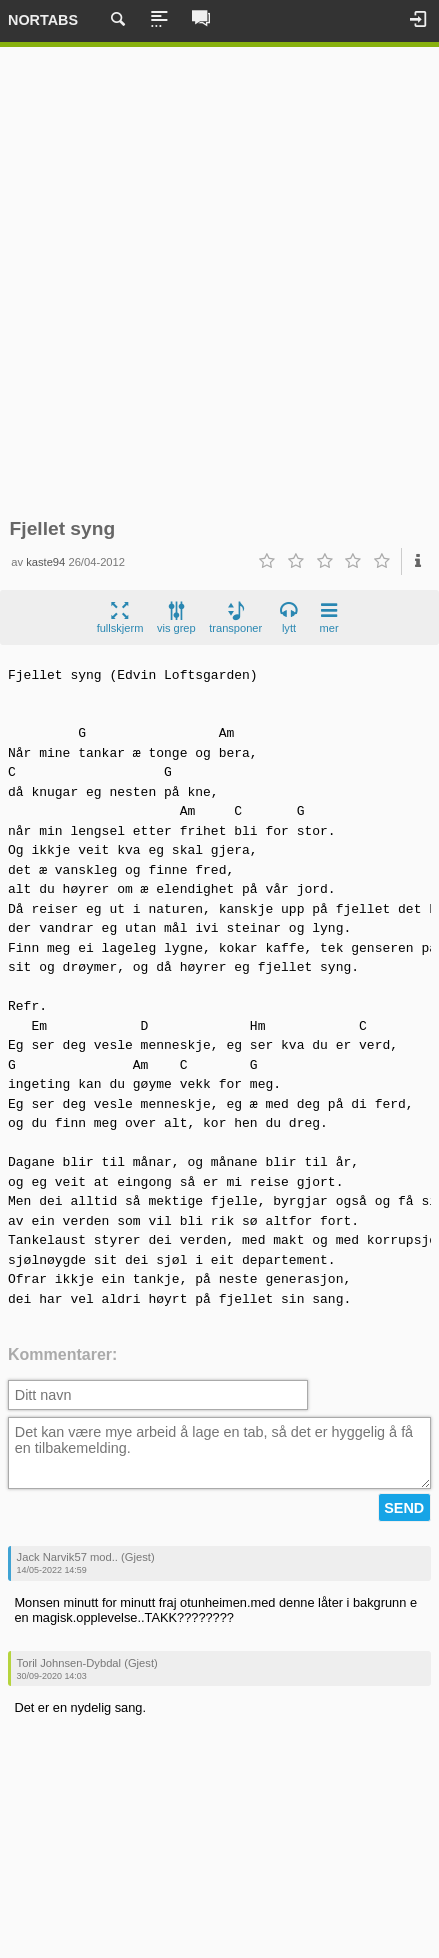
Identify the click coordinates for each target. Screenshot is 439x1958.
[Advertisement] (219, 282)
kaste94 (45, 562)
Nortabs (43, 20)
